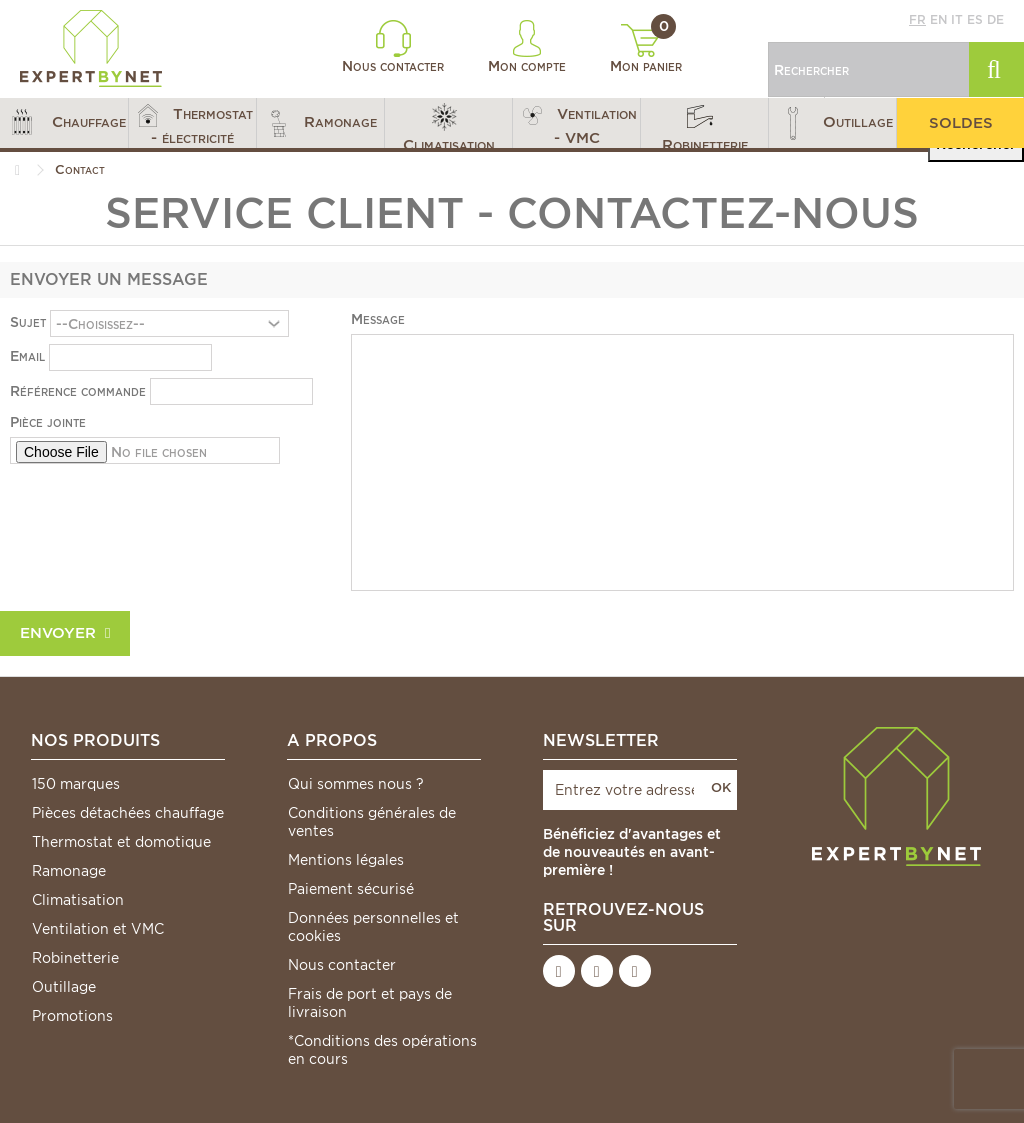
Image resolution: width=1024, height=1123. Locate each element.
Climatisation (78, 900)
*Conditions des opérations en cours (382, 1050)
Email (27, 356)
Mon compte (527, 47)
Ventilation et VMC (98, 929)
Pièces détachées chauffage (128, 813)
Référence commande (78, 391)
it (957, 19)
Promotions (72, 1016)
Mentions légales (346, 860)
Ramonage (69, 871)
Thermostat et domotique (121, 842)
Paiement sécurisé (351, 889)
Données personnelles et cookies (373, 927)
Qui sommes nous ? (356, 784)
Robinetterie (75, 958)
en (938, 19)
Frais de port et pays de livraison (370, 1003)
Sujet (28, 322)
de (995, 19)
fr (917, 19)
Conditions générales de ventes (372, 822)
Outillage (64, 987)
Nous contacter (393, 47)
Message (378, 319)
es (975, 19)
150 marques (76, 784)
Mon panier (646, 49)
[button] (64, 123)
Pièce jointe (48, 422)
